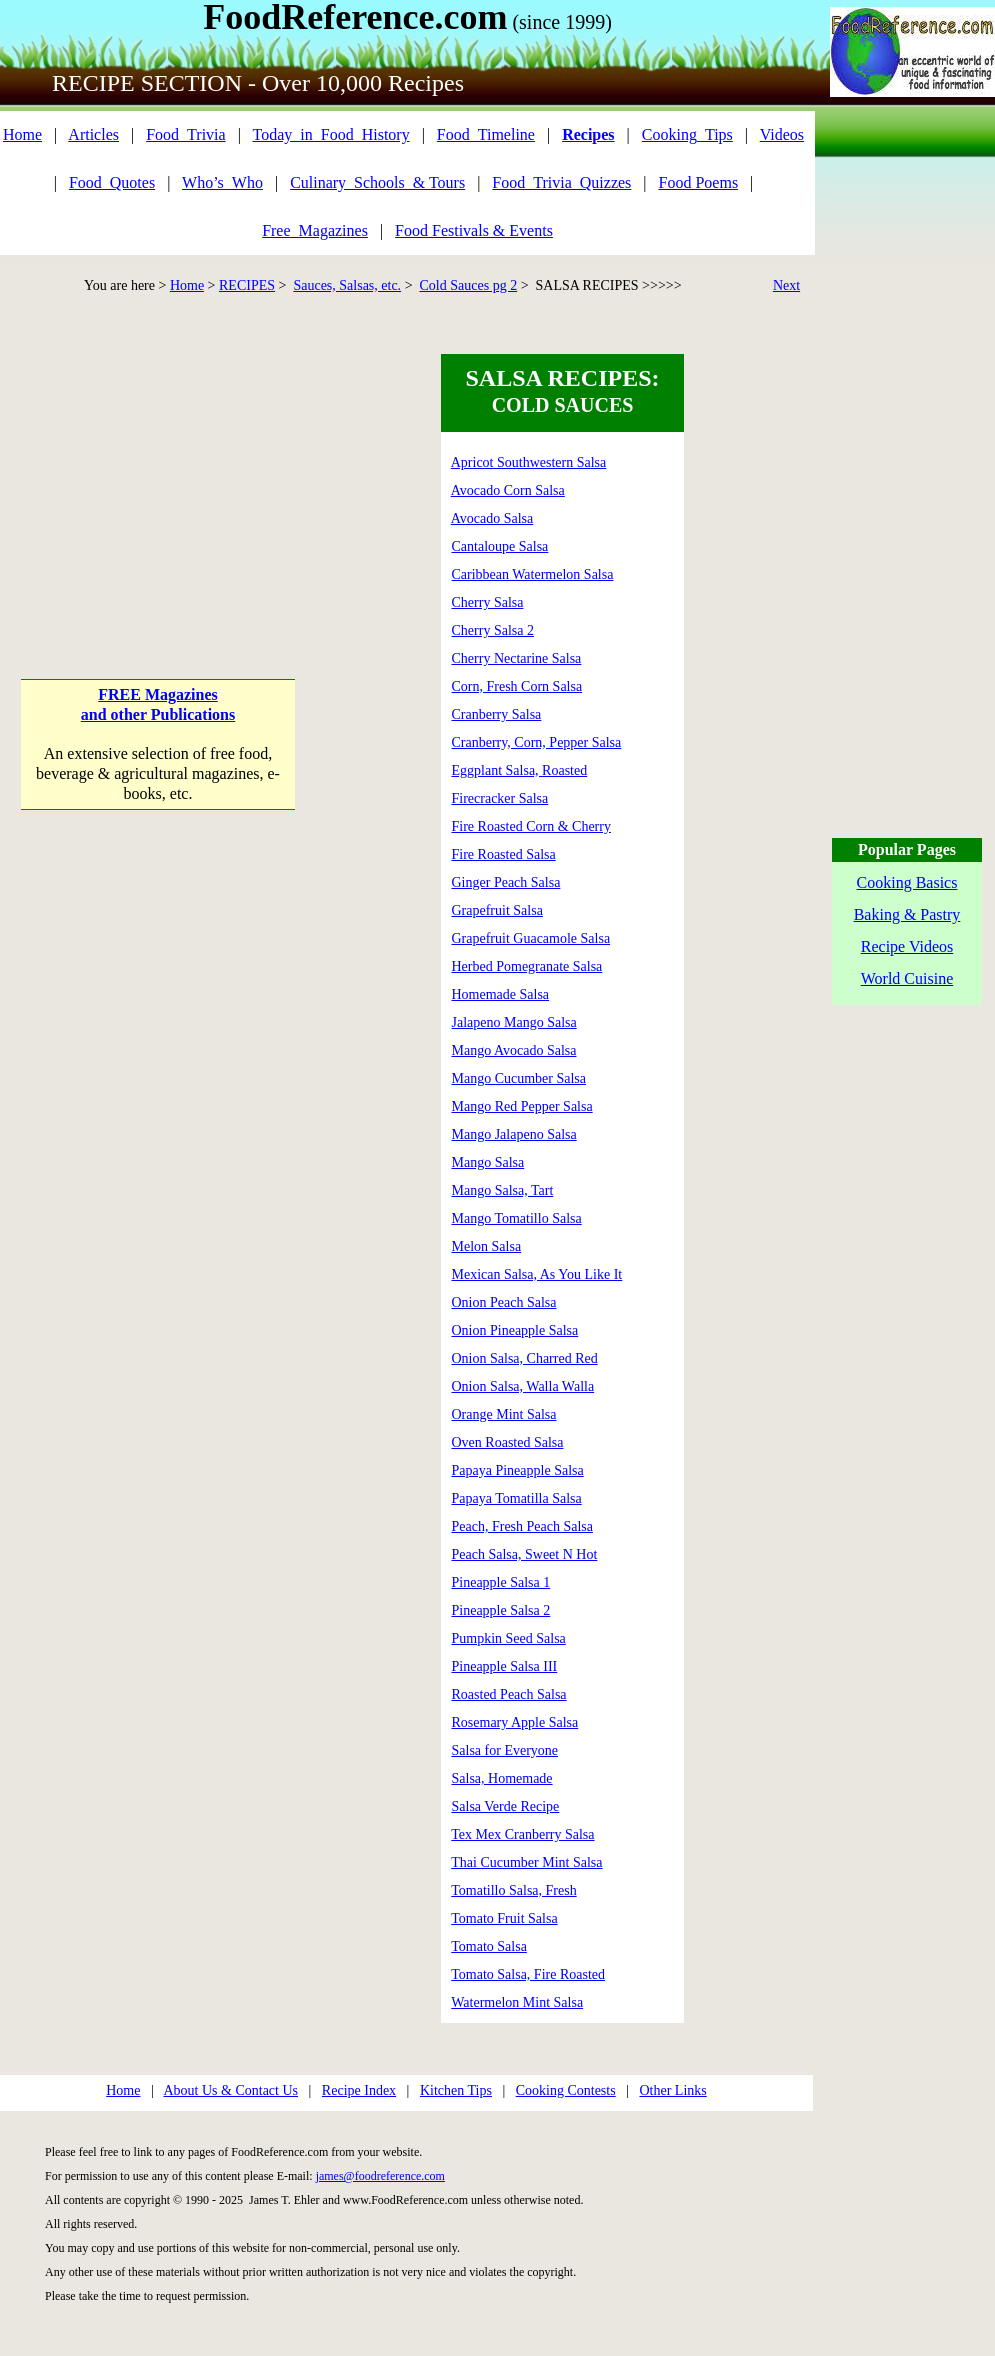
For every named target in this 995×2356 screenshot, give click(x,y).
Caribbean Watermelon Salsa (533, 574)
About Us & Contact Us (230, 2090)
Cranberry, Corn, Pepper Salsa (537, 742)
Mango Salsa (488, 1162)
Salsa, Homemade (502, 1778)
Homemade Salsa (501, 994)
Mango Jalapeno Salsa (514, 1134)
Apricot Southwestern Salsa (529, 462)
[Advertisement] (158, 479)
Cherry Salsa (488, 602)
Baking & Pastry (907, 914)
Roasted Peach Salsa (509, 1694)
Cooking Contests (566, 2090)
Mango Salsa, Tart (503, 1190)
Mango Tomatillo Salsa (517, 1218)
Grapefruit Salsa (497, 910)
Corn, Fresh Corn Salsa (517, 686)
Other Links (672, 2090)
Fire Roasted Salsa (504, 854)
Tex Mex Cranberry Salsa (522, 1834)
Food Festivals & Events (474, 230)
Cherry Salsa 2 (493, 630)
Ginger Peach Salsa (506, 882)
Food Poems (699, 182)
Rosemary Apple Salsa (515, 1722)
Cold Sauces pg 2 (469, 285)
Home (22, 134)
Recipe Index (359, 2090)
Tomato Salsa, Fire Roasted (528, 1974)
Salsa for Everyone (505, 1750)
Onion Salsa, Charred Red (525, 1358)
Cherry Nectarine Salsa (517, 658)
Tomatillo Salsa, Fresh (513, 1890)
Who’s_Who (222, 182)
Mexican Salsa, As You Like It (537, 1274)
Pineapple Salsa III (505, 1666)
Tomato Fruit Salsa (504, 1918)
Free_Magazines (315, 230)
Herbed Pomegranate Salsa (527, 966)
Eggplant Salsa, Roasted (520, 770)
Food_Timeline (486, 134)
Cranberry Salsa (497, 714)
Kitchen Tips (456, 2090)
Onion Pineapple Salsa (515, 1330)
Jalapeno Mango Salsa (514, 1022)
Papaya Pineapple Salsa (518, 1470)
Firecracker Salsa (500, 798)
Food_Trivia (185, 134)
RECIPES (247, 285)
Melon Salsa (487, 1246)
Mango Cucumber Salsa (519, 1078)
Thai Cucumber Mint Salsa (526, 1862)
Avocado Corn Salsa (508, 490)
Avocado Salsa (492, 518)
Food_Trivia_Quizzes (561, 182)
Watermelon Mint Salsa (517, 2002)
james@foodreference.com (380, 2176)
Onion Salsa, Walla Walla (523, 1386)
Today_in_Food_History (331, 134)
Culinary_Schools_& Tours (377, 182)
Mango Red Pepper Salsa (522, 1106)
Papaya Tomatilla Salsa (517, 1498)
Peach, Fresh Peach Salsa (523, 1526)
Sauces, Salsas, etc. (347, 285)
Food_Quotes (112, 182)
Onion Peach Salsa (504, 1302)
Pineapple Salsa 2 (501, 1610)
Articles (93, 134)
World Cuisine (907, 978)
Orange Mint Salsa (504, 1414)
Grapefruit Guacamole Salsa (531, 938)
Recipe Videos (907, 946)
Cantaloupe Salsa (500, 546)
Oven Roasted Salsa (508, 1442)
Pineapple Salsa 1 (501, 1582)
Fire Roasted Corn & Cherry (531, 826)
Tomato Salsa (489, 1946)
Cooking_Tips (687, 134)
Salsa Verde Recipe (506, 1806)
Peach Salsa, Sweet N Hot (525, 1554)
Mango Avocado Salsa (514, 1050)
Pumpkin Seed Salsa (509, 1638)
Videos (782, 134)
